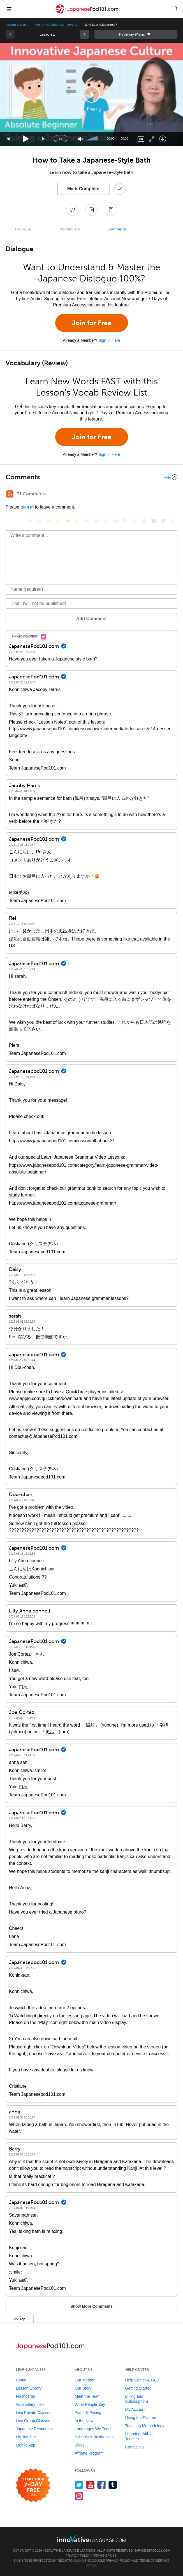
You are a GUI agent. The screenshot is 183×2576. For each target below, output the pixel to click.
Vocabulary (70, 229)
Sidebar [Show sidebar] (136, 34)
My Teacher (26, 2437)
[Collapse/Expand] (91, 477)
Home (21, 2380)
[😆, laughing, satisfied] (87, 521)
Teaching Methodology (145, 2425)
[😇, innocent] (125, 521)
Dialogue (23, 229)
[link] (84, 34)
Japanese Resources (34, 2429)
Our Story (83, 2388)
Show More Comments (91, 2306)
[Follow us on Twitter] (79, 2484)
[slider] (92, 139)
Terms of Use (105, 2555)
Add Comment (91, 618)
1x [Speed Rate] (60, 138)
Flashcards (25, 2396)
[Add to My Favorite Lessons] (72, 210)
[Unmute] (80, 138)
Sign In (27, 507)
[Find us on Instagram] (79, 2496)
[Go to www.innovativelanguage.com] (91, 2538)
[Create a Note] (91, 210)
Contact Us (135, 2447)
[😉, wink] (106, 521)
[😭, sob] (115, 521)
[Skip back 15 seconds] (8, 138)
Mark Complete (83, 188)
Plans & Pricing (88, 2412)
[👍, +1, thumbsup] (172, 521)
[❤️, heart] (163, 521)
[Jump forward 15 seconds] (43, 138)
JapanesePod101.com (152, 2550)
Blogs (80, 2445)
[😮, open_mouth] (144, 521)
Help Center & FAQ (142, 2380)
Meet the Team (88, 2396)
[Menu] (9, 9)
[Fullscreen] (151, 138)
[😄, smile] (29, 521)
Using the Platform (141, 2417)
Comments (116, 229)
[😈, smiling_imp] (153, 521)
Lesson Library (16, 25)
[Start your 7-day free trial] (33, 2485)
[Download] (162, 138)
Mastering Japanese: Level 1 (55, 25)
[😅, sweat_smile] (96, 521)
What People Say (90, 2404)
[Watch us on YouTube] (90, 2484)
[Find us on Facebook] (101, 2484)
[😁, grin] (49, 521)
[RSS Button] (10, 494)
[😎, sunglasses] (68, 521)
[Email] (91, 603)
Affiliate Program (89, 2453)
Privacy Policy (78, 2555)
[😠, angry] (77, 521)
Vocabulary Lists (30, 2404)
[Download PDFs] (111, 210)
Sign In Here (109, 340)
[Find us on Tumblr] (112, 2484)
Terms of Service (154, 2560)
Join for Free (91, 323)
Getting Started (138, 2388)
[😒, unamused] (58, 521)
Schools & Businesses (94, 2437)
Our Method (85, 2380)
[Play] (26, 138)
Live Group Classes (33, 2420)
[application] (91, 94)
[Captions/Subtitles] (140, 138)
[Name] (91, 589)
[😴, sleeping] (134, 521)
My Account (135, 2409)
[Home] (86, 13)
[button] (174, 9)
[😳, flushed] (39, 521)
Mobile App (25, 2445)
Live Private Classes (34, 2412)
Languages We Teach (94, 2429)
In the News (85, 2420)
